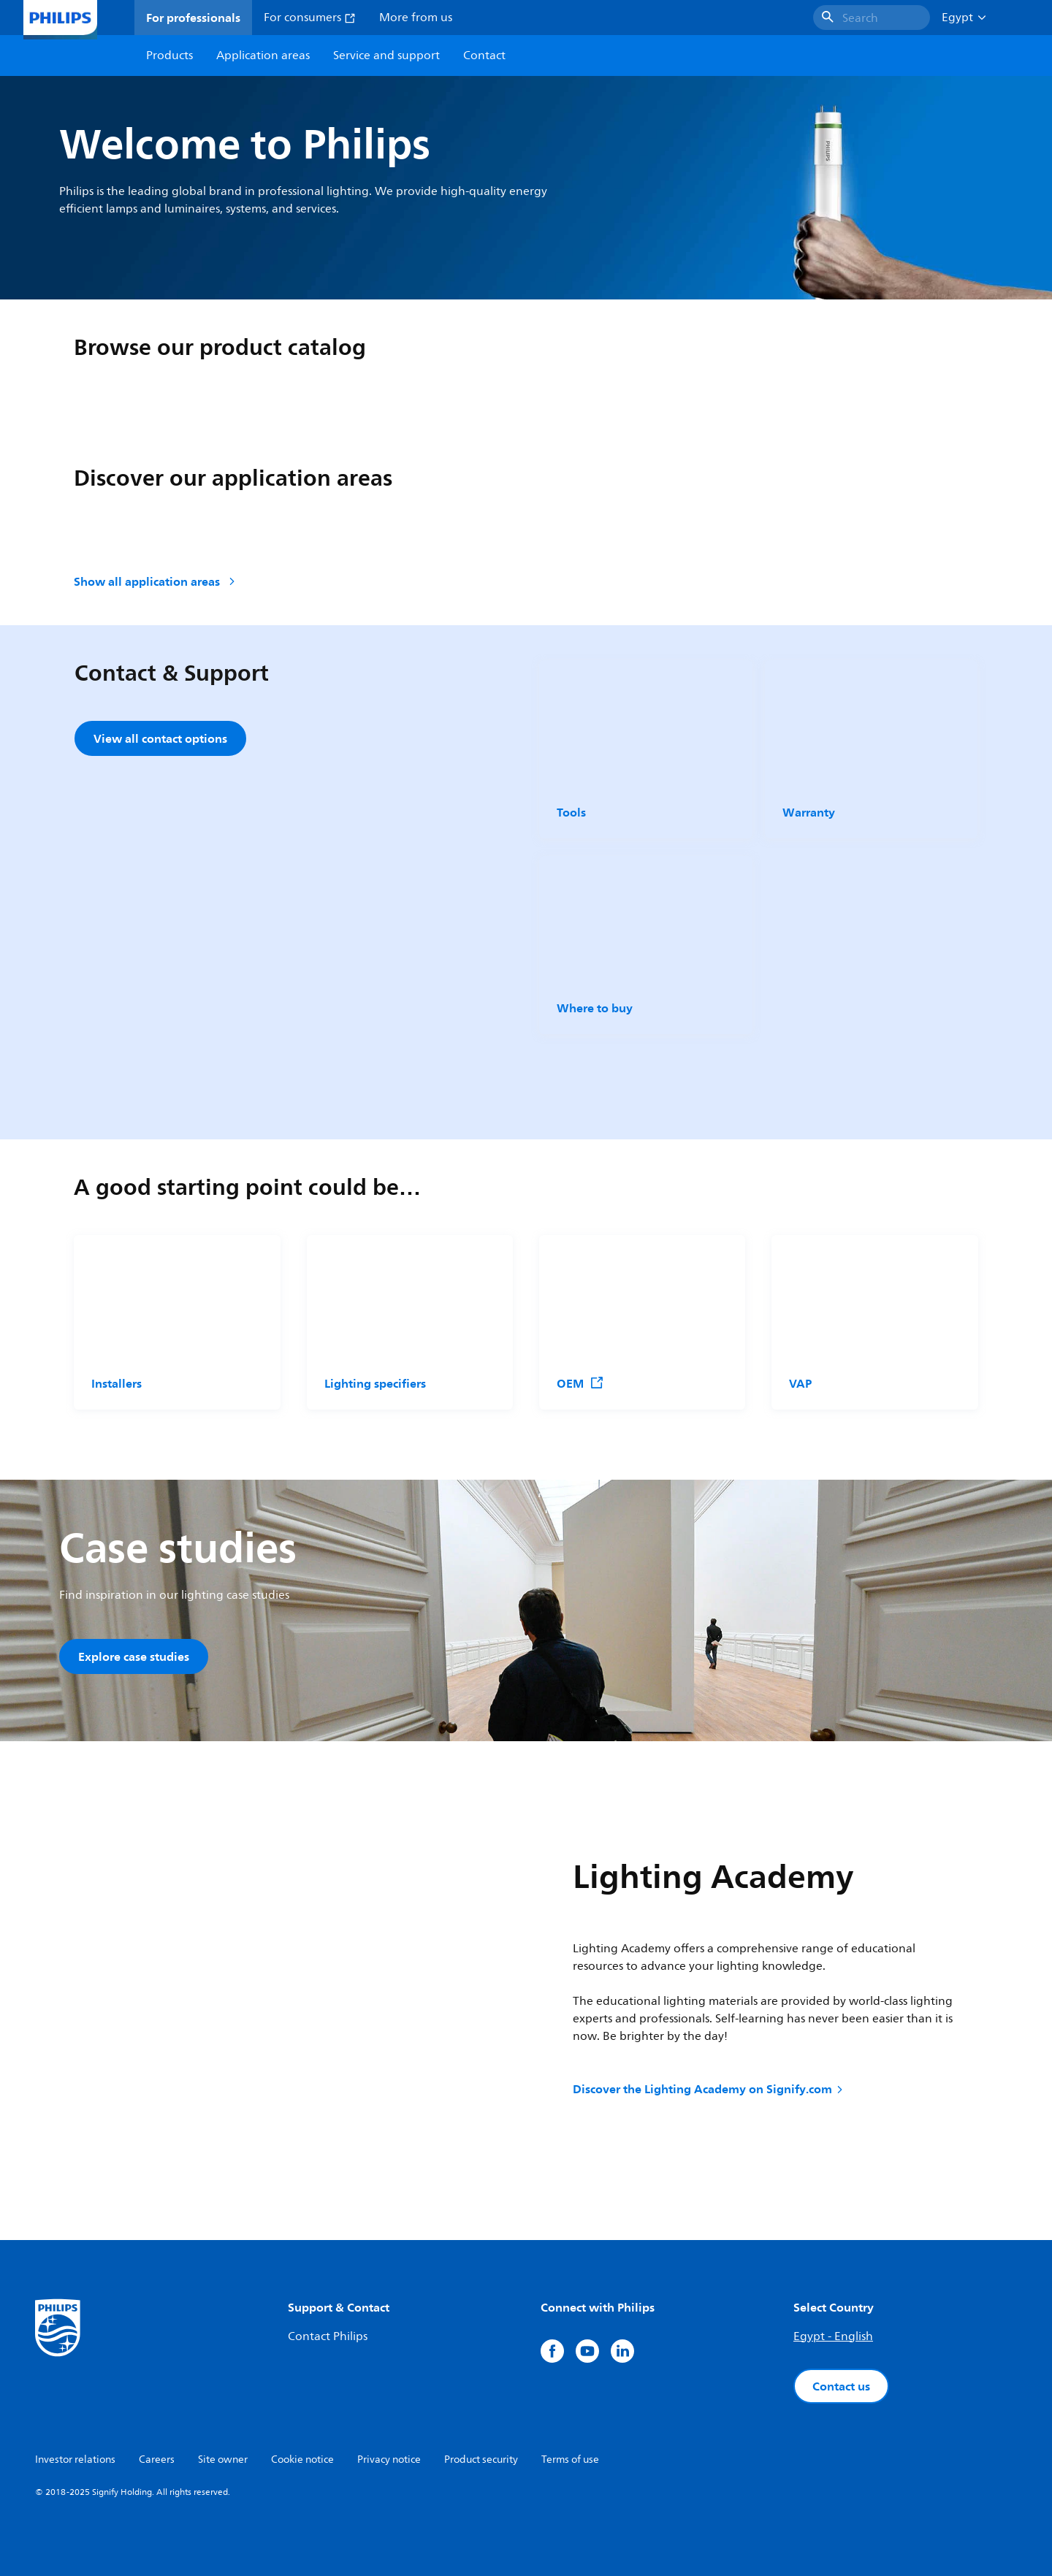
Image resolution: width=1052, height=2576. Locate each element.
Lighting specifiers (375, 1383)
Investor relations (75, 2459)
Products (169, 55)
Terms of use (570, 2459)
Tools (571, 812)
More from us (415, 17)
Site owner (223, 2459)
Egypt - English (833, 2336)
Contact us (841, 2386)
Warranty (808, 812)
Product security (481, 2459)
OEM (580, 1383)
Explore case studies (133, 1656)
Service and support (386, 55)
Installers (116, 1383)
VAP (800, 1383)
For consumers (310, 17)
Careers (157, 2459)
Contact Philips (327, 2336)
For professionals (193, 17)
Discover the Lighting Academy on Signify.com (709, 2089)
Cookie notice (302, 2459)
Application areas (263, 55)
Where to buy (595, 1008)
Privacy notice (389, 2459)
